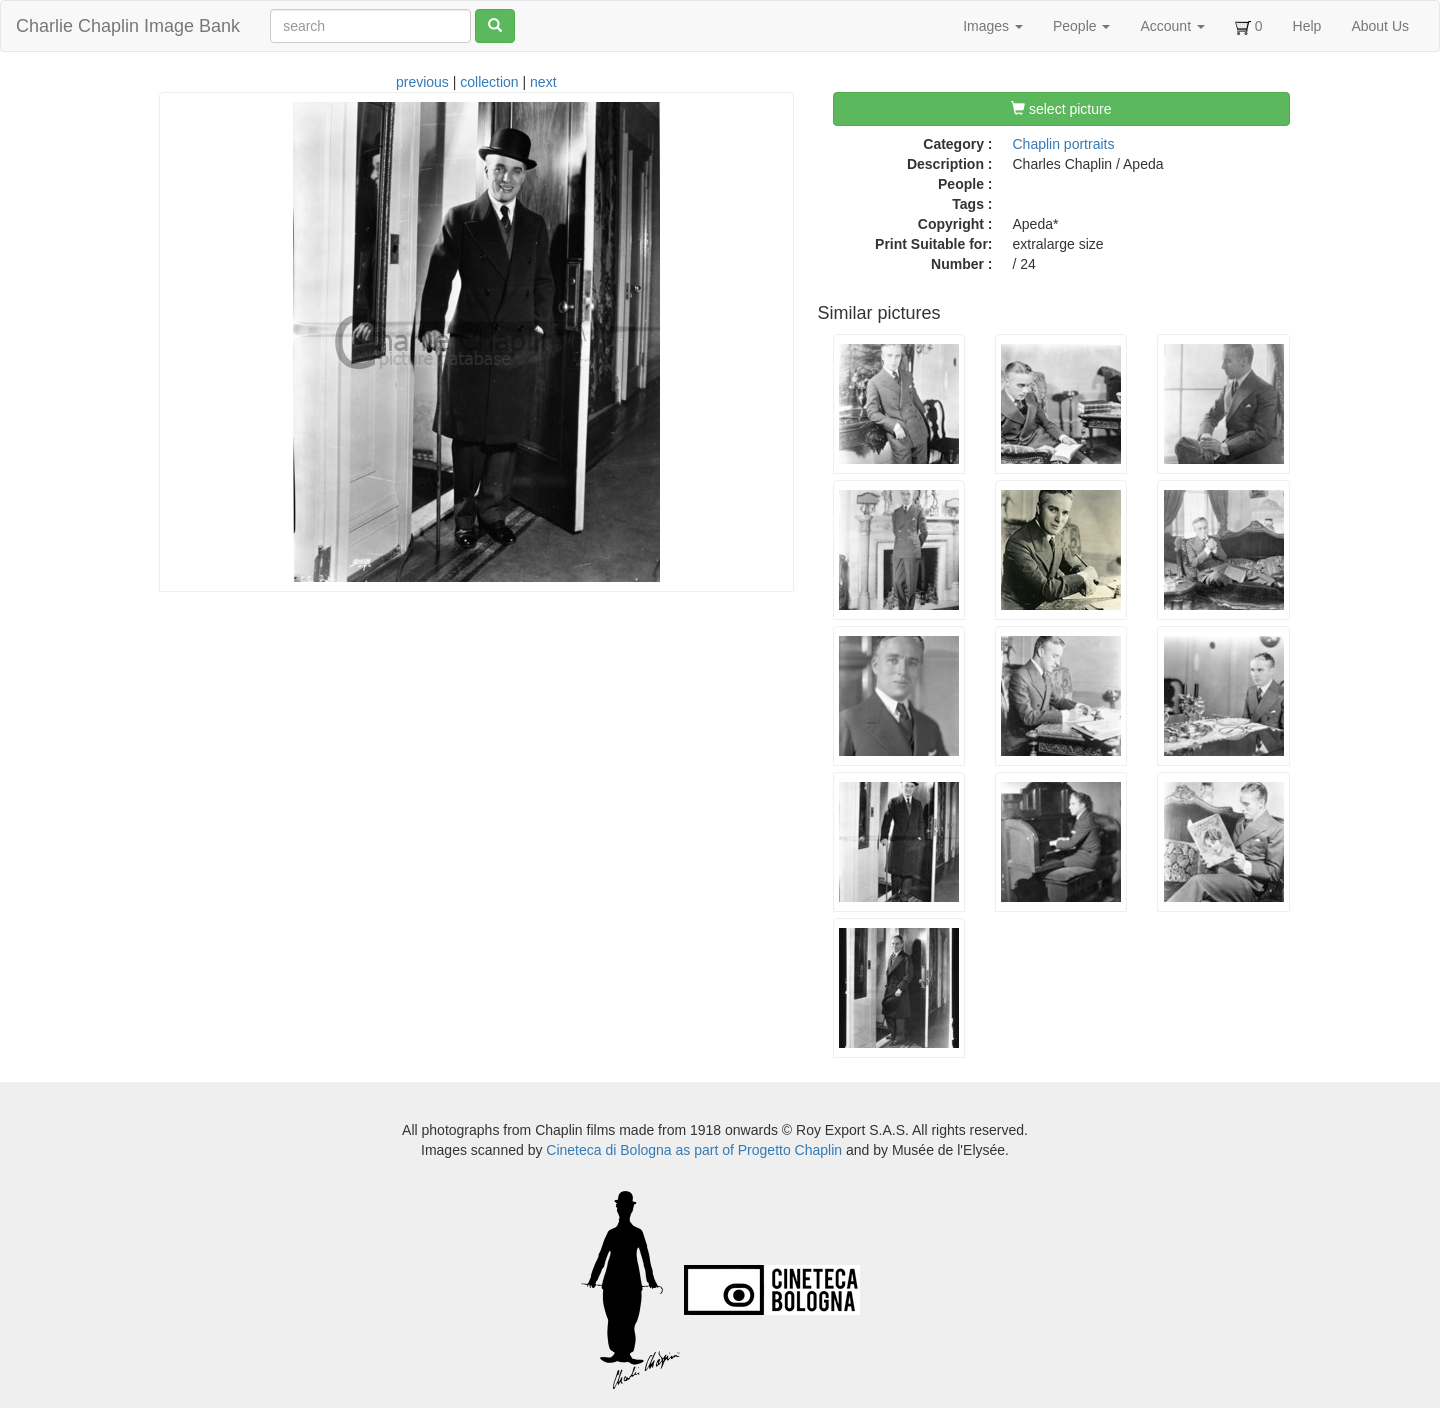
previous (422, 82)
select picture (1061, 109)
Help (1307, 26)
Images (993, 26)
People (1081, 26)
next (543, 82)
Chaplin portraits (1064, 144)
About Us (1380, 26)
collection (489, 82)
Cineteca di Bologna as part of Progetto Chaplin (694, 1150)
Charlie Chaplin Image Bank (128, 26)
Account (1172, 26)
